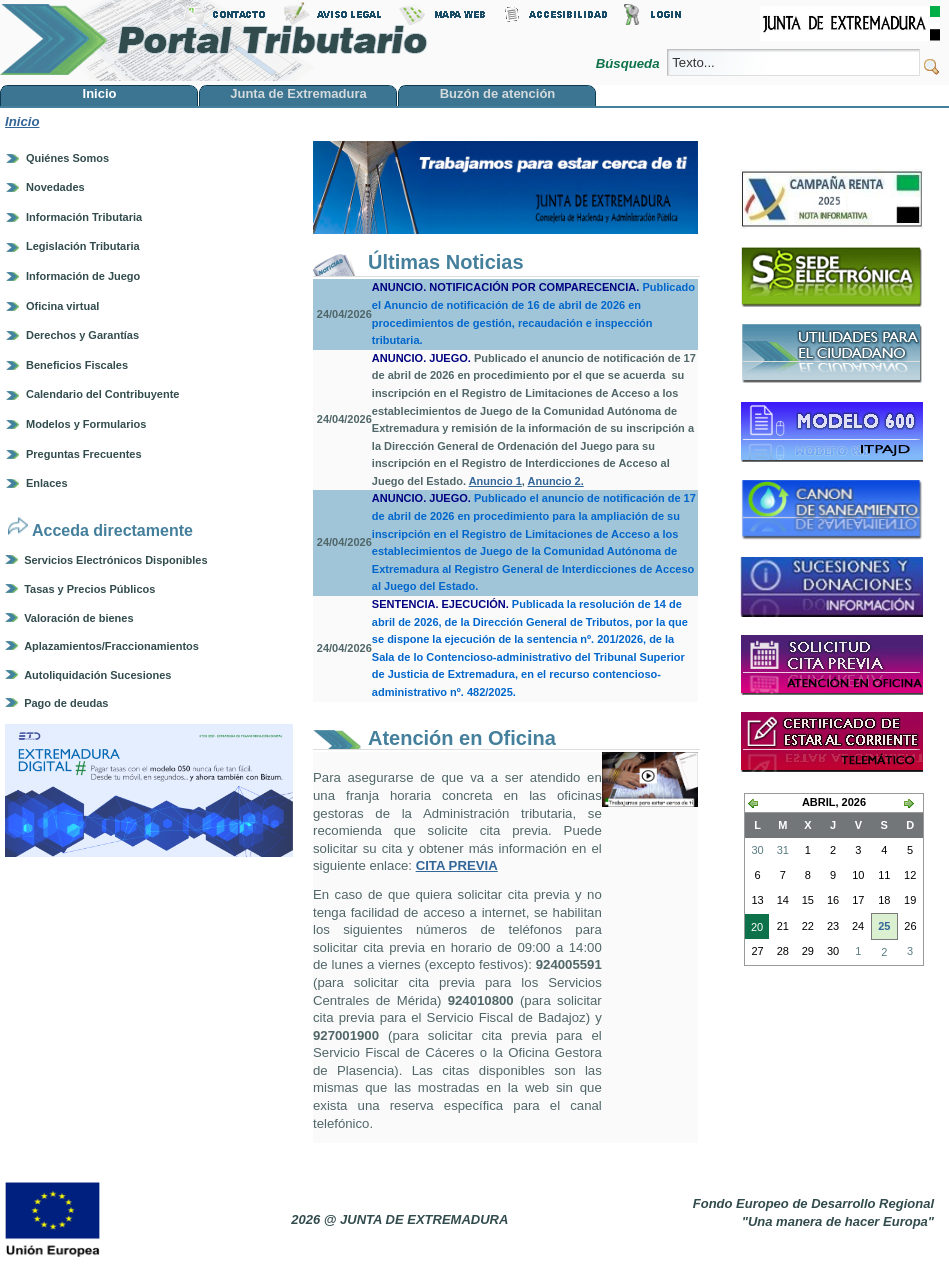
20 (754, 929)
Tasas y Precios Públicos (89, 589)
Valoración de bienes (78, 618)
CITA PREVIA (457, 865)
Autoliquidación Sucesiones (97, 675)
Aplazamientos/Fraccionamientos (111, 646)
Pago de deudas (66, 703)
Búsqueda (629, 63)
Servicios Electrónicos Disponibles (115, 560)
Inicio (22, 121)
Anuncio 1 (495, 481)
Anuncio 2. (556, 481)
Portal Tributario (214, 40)
